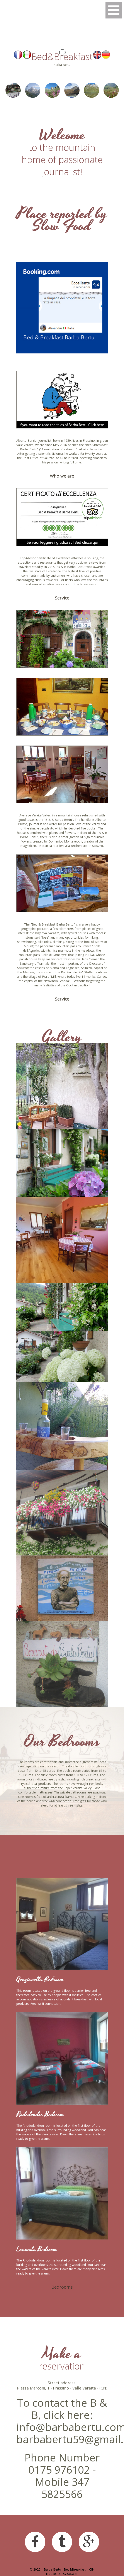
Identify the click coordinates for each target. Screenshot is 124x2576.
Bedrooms (62, 2287)
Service (62, 598)
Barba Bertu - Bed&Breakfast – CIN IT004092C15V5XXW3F (69, 2571)
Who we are (62, 476)
